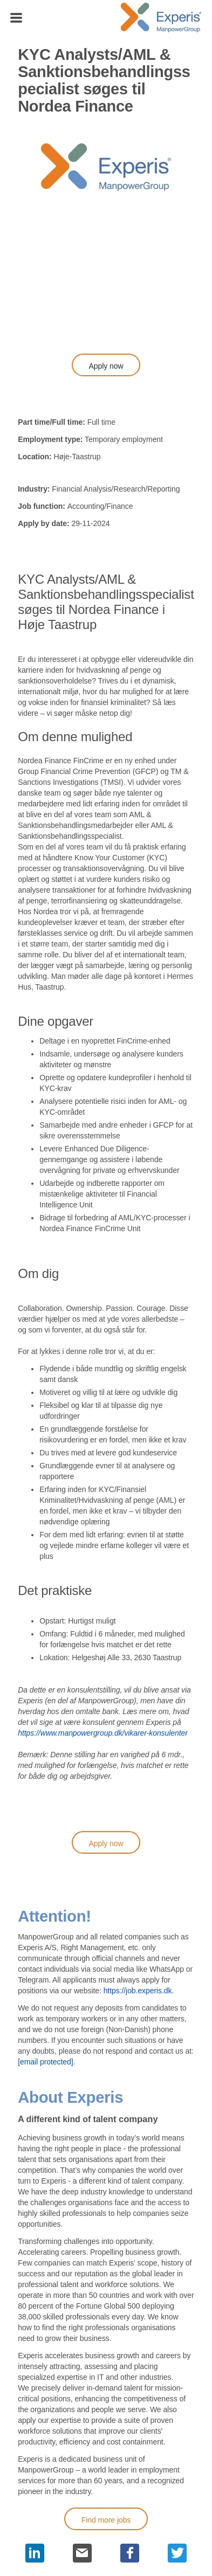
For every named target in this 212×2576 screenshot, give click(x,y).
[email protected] (45, 2061)
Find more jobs (106, 2520)
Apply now (106, 366)
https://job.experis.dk (138, 1990)
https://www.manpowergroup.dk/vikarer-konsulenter (103, 1733)
